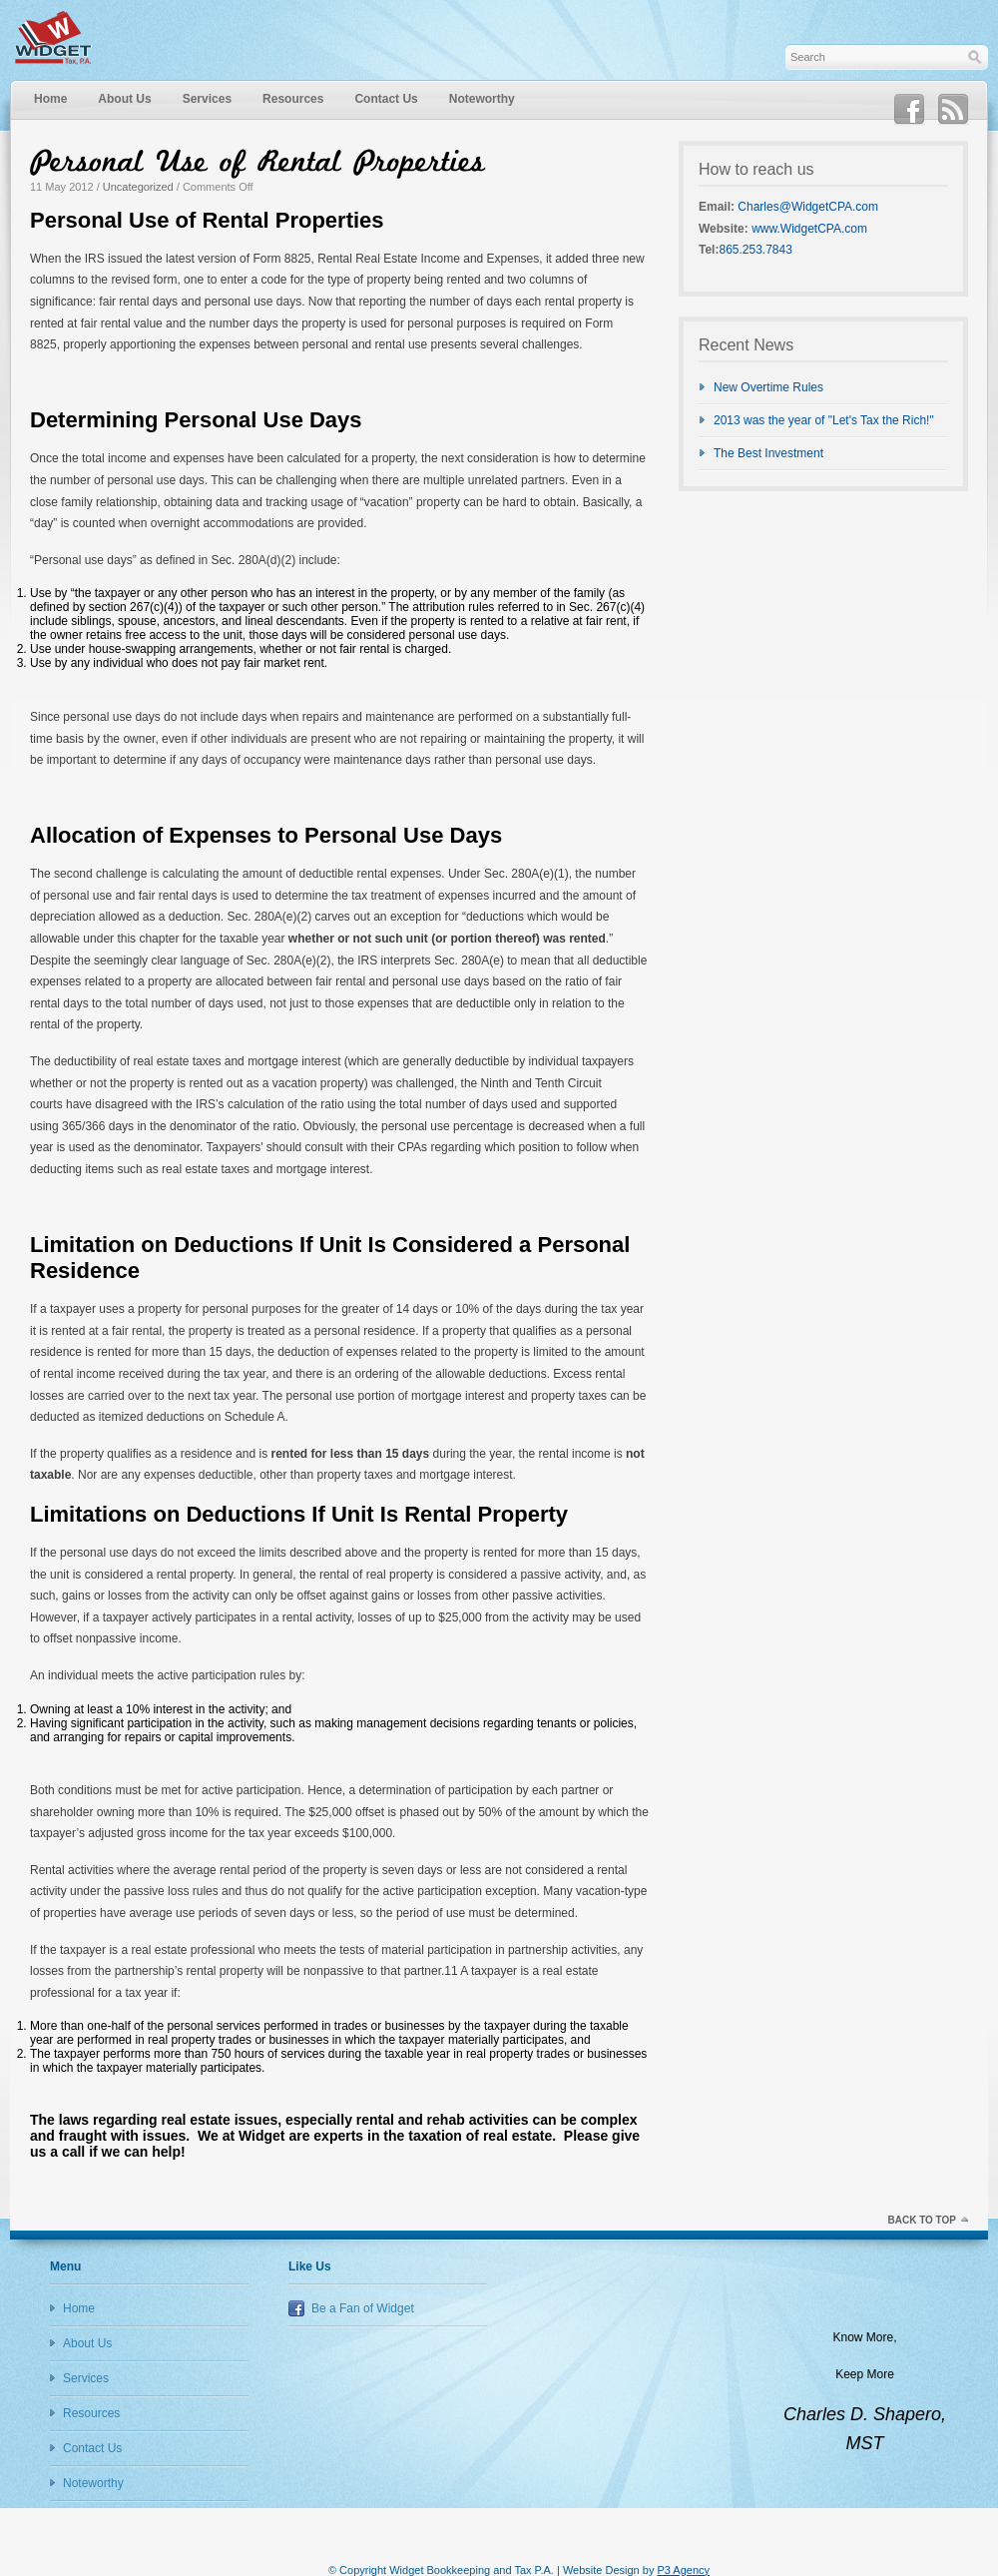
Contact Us (385, 99)
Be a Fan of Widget (362, 2308)
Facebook (909, 110)
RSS (953, 110)
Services (207, 99)
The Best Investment (768, 453)
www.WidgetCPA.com (809, 229)
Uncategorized (138, 187)
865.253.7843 (755, 250)
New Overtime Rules (768, 387)
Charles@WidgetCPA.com (808, 207)
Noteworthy (482, 99)
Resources (292, 99)
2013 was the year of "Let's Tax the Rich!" (824, 420)
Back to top (921, 2220)
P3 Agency (683, 2570)
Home (50, 99)
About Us (124, 99)
